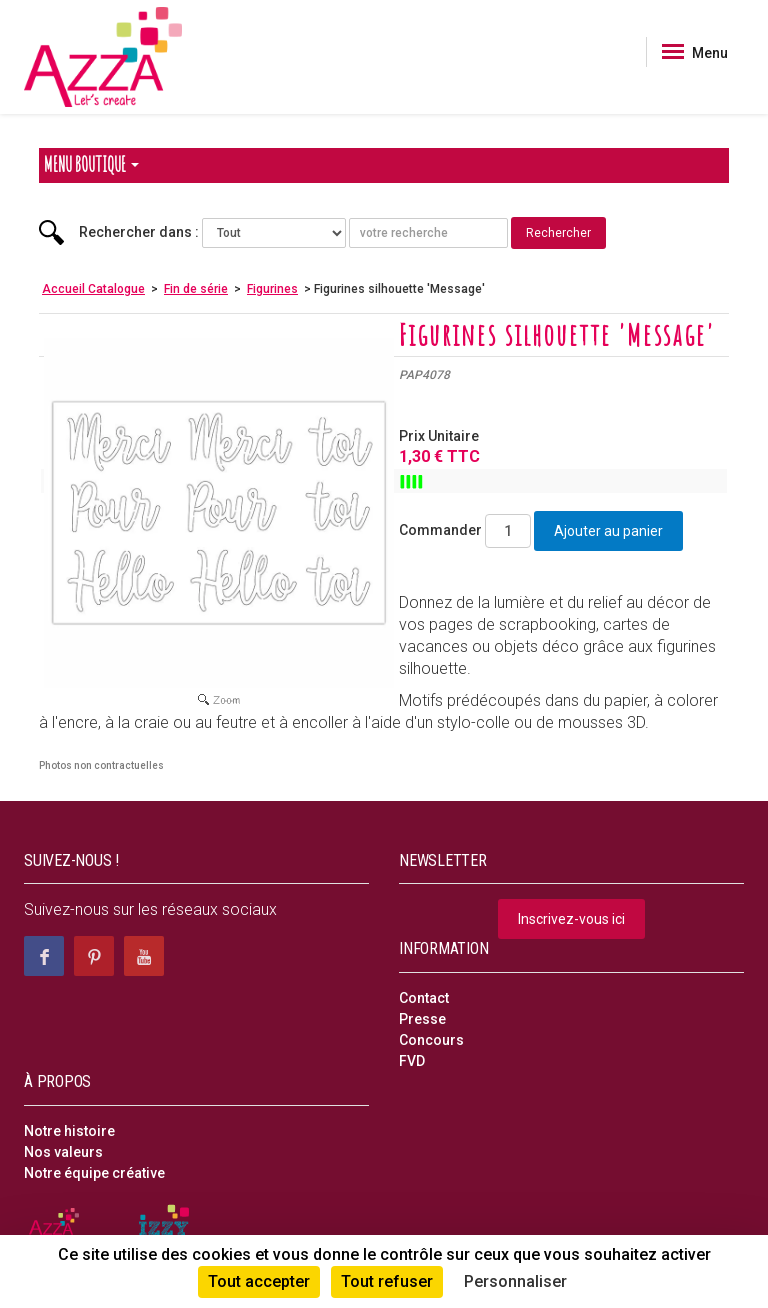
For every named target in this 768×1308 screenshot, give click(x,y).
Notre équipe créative (94, 1173)
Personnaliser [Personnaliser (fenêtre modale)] (515, 1281)
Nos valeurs (63, 1152)
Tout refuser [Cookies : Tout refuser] (387, 1281)
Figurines (272, 289)
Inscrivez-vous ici (571, 919)
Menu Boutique (91, 164)
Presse (422, 1019)
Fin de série (196, 289)
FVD (412, 1061)
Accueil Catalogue (93, 289)
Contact (424, 998)
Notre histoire (69, 1131)
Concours (431, 1040)
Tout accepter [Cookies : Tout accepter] (259, 1281)
